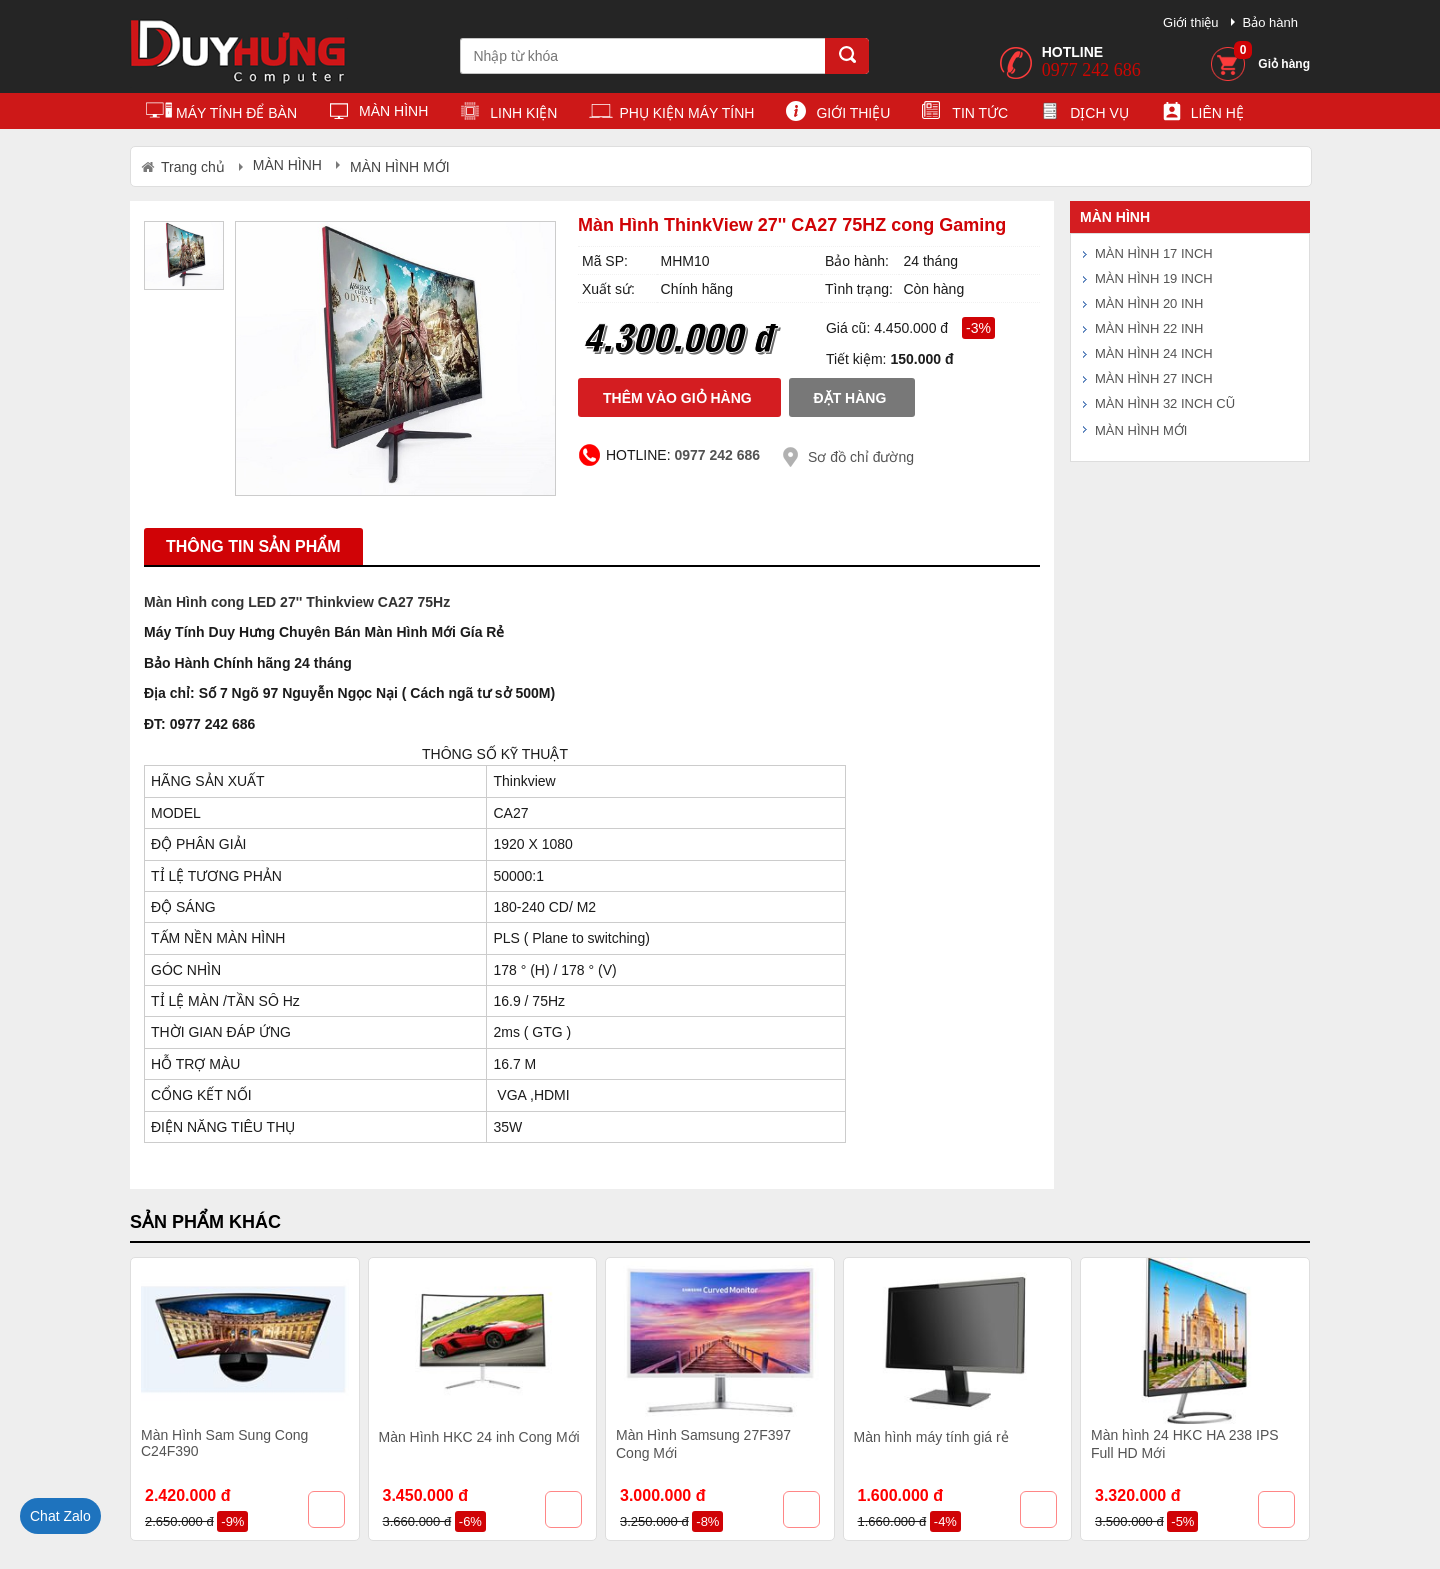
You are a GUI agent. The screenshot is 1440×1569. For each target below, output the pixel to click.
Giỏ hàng (1272, 57)
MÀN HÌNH (378, 114)
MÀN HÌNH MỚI (1141, 430)
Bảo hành (1270, 22)
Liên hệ (1202, 114)
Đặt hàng (850, 398)
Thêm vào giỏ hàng (677, 398)
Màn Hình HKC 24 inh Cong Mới (479, 1437)
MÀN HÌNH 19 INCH (1154, 278)
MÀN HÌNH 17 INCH (1154, 253)
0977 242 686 (1091, 70)
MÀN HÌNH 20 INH (1149, 303)
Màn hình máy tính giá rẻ (931, 1437)
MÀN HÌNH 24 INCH (1154, 353)
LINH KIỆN (508, 114)
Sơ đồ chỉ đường (861, 457)
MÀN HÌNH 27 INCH (1154, 378)
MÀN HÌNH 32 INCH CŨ (1165, 403)
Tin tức (965, 114)
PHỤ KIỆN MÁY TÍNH (671, 114)
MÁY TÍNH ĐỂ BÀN (221, 114)
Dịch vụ (1084, 114)
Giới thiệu (1190, 22)
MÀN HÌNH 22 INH (1149, 328)
